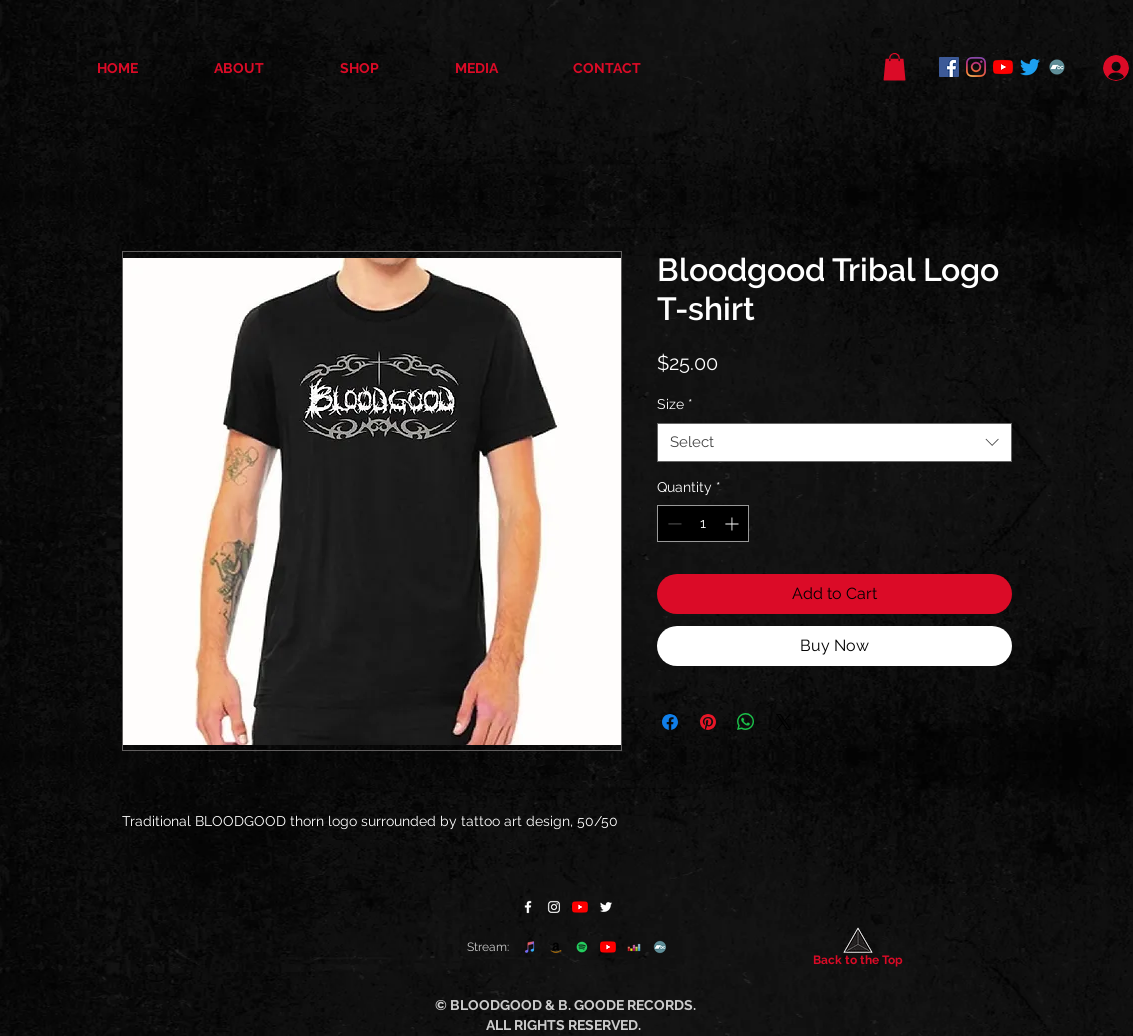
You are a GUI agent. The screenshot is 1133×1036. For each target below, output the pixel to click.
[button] (894, 66)
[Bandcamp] (1057, 67)
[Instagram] (976, 67)
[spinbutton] (703, 523)
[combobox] (834, 442)
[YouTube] (1003, 67)
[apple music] (530, 947)
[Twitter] (1030, 67)
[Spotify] (582, 947)
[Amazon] (556, 947)
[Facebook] (949, 67)
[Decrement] (672, 523)
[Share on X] (784, 722)
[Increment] (733, 523)
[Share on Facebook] (670, 722)
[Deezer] (634, 947)
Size (675, 404)
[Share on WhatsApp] (746, 722)
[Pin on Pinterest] (708, 722)
